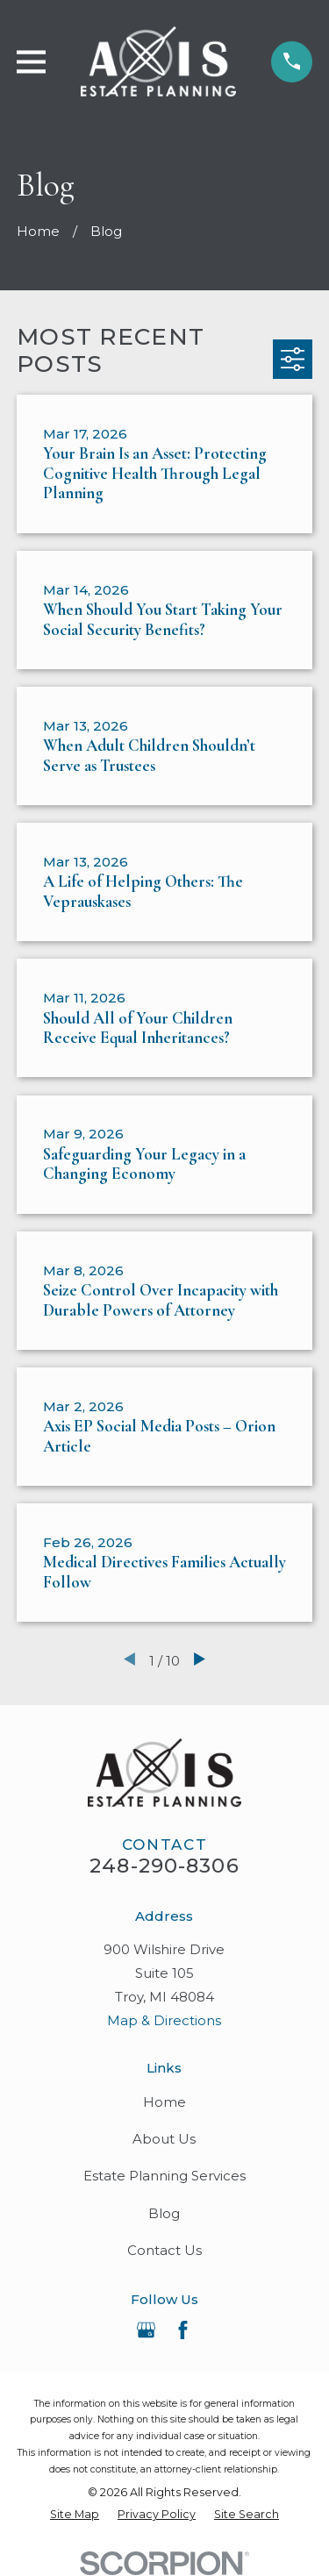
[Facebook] (183, 2330)
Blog (164, 2213)
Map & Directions (164, 2020)
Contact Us (164, 2250)
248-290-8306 (164, 1865)
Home (164, 2102)
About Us (164, 2138)
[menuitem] (74, 2514)
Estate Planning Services (164, 2175)
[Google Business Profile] (146, 2330)
